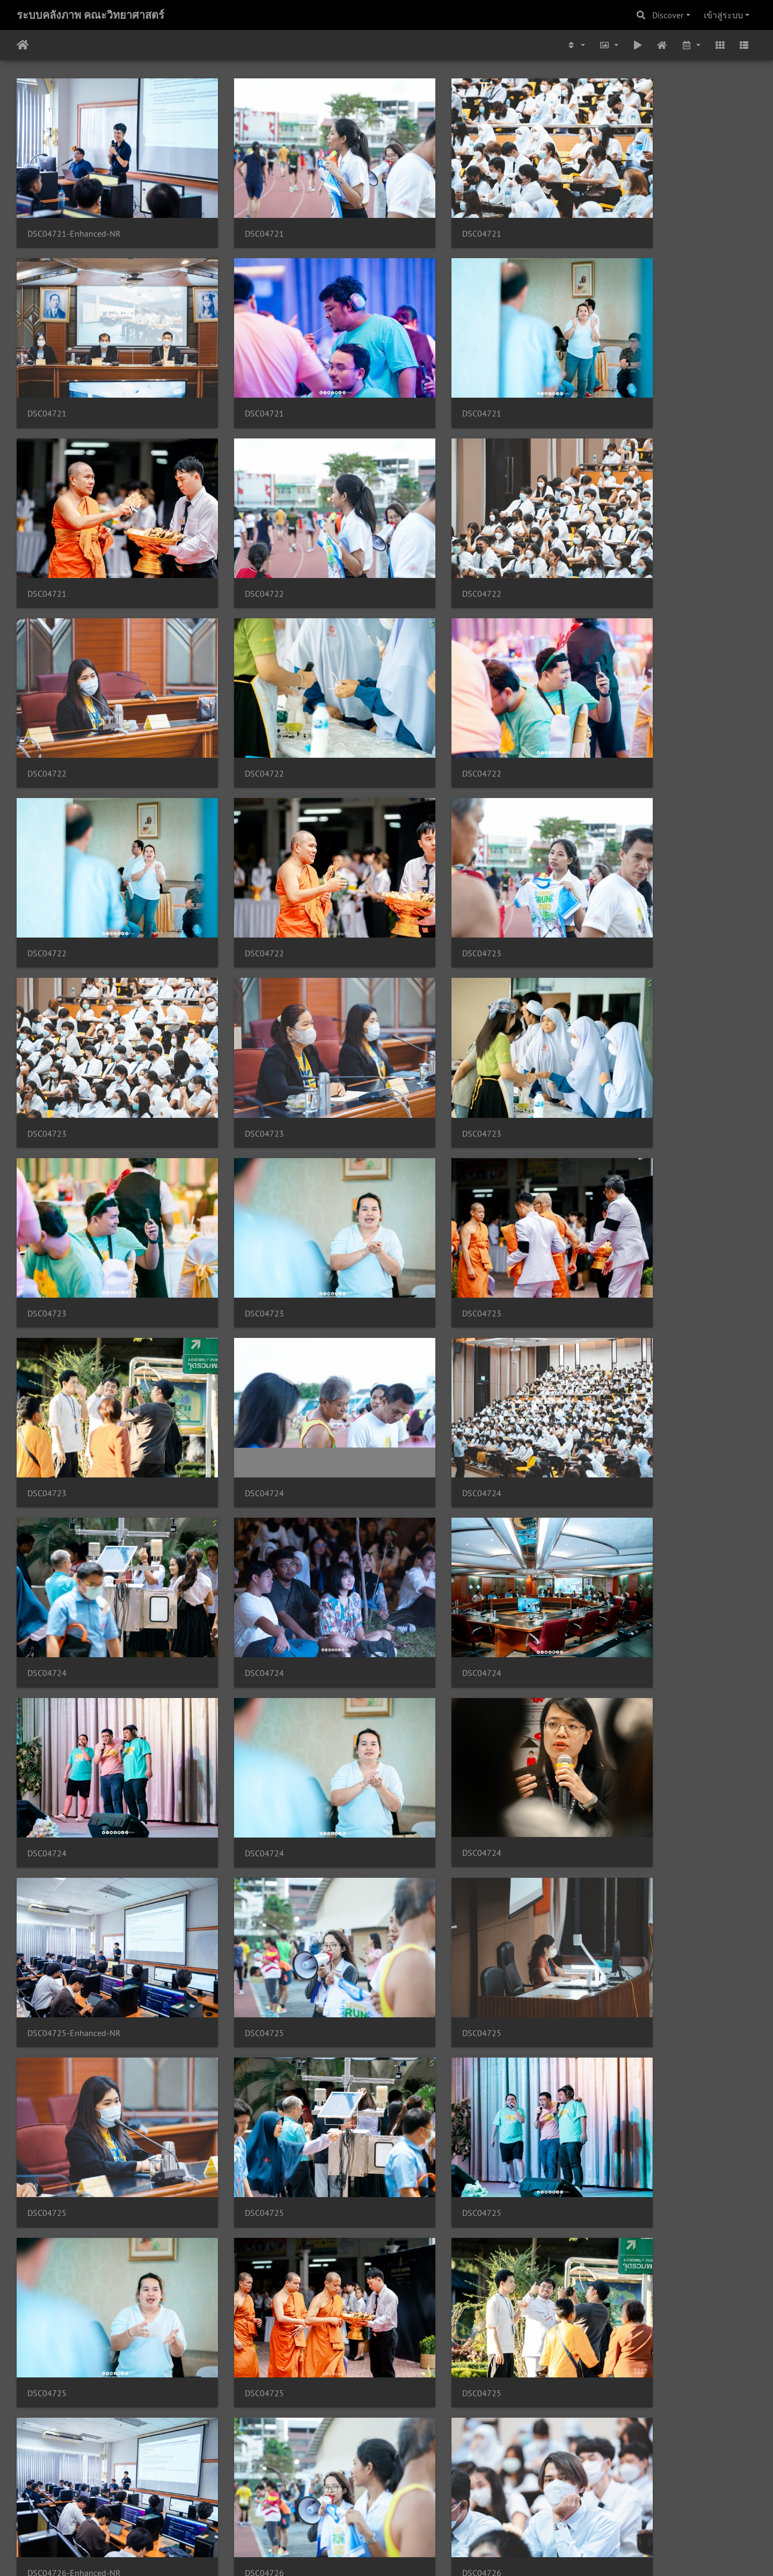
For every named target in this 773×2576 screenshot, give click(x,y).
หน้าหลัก (23, 45)
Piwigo (407, 2553)
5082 (497, 2512)
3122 (314, 2512)
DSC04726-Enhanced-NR (641, 1656)
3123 (346, 2512)
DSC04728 (613, 2457)
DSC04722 (613, 374)
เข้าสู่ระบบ (723, 15)
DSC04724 (424, 1015)
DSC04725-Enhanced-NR (452, 1335)
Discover (667, 15)
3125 (412, 2512)
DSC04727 (236, 2137)
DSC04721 (236, 214)
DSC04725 (613, 1335)
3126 (445, 2512)
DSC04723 (424, 695)
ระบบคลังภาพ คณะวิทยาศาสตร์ (90, 15)
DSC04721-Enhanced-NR (74, 214)
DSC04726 (47, 1816)
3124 (379, 2512)
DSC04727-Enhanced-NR (73, 2137)
